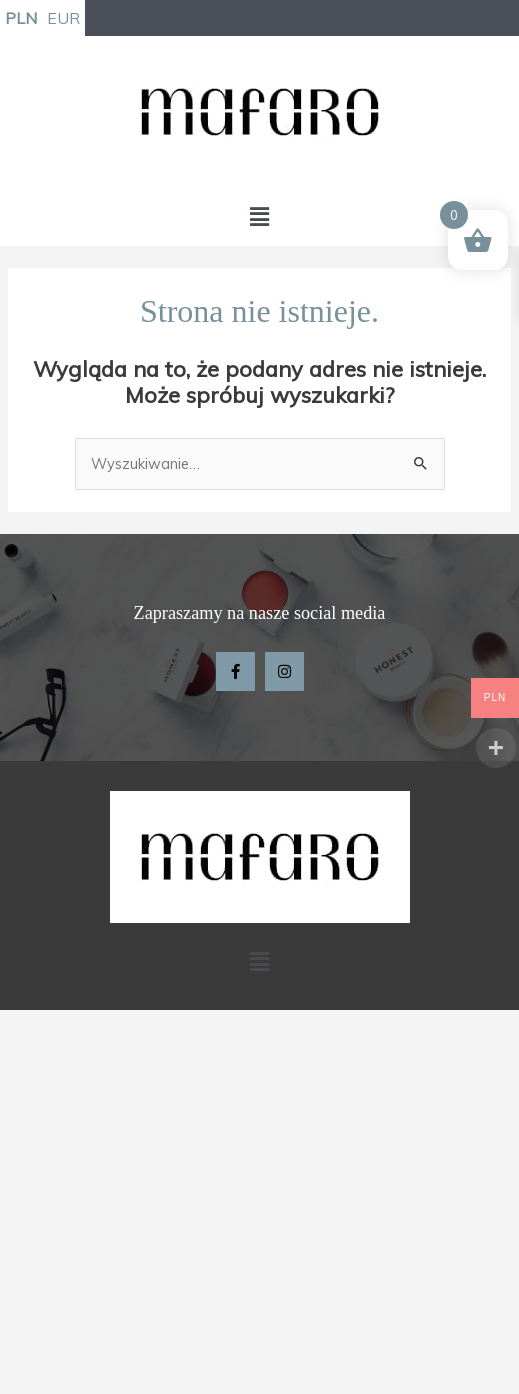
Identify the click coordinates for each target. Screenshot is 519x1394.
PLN (21, 18)
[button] (259, 216)
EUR (63, 18)
